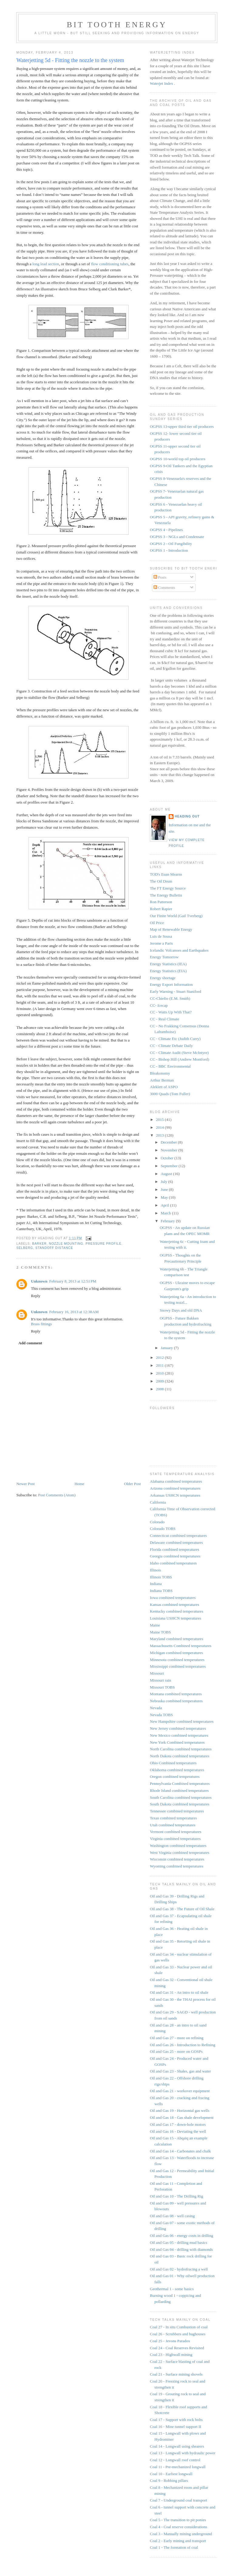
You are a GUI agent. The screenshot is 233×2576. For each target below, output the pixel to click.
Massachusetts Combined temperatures (180, 1645)
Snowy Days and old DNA (181, 1310)
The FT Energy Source (168, 888)
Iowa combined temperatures (173, 1597)
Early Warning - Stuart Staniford (175, 991)
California (158, 1502)
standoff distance (54, 1248)
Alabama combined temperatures (176, 1481)
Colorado (157, 1522)
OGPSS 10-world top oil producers (177, 459)
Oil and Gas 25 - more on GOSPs (176, 2051)
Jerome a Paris (161, 943)
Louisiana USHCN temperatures (175, 1618)
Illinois (155, 1570)
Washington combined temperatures (178, 1845)
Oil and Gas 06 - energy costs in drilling (181, 2235)
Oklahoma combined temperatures (177, 1770)
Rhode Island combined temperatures (179, 1790)
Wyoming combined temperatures (176, 1866)
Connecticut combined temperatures (178, 1535)
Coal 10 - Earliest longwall (171, 2474)
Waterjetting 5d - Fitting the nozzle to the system (70, 60)
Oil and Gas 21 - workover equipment (180, 2091)
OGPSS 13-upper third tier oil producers (182, 426)
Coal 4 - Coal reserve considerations (178, 2527)
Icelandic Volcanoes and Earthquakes (179, 950)
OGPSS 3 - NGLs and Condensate (177, 536)
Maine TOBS (160, 1632)
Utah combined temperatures (172, 1825)
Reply (35, 1295)
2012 (160, 1357)
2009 (160, 1381)
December (169, 1142)
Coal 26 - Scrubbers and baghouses (177, 2334)
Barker (39, 1243)
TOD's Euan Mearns (166, 874)
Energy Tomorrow (164, 957)
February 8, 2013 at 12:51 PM (72, 1281)
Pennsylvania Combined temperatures (180, 1783)
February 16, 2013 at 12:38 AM (74, 1311)
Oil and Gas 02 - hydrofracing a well (179, 2269)
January (167, 1348)
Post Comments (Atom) (57, 1495)
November (169, 1150)
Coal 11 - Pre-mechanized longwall (178, 2467)
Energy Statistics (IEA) (168, 964)
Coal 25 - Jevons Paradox (170, 2341)
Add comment (30, 1343)
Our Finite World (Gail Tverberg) (176, 915)
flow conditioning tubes (110, 264)
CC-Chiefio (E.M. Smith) (170, 998)
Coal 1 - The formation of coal (174, 2547)
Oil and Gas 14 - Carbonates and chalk (180, 2151)
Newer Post (25, 1483)
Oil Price (157, 922)
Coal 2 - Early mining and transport (178, 2540)
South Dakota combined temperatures (179, 1804)
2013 (160, 1135)
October (167, 1158)
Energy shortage (163, 978)
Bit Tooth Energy (117, 24)
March (166, 1213)
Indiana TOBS (161, 1590)
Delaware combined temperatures (176, 1542)
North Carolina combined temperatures (180, 1749)
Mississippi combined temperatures (178, 1666)
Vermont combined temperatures (175, 1831)
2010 (160, 1373)
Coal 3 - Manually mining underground (181, 2533)
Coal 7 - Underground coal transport (178, 2500)
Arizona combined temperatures (175, 1488)
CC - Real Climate (164, 1019)
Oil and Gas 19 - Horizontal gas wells (179, 2110)
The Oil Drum (161, 881)
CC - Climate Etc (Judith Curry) (175, 1038)
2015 (160, 1119)
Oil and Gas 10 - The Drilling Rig (176, 2196)
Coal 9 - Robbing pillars (169, 2480)
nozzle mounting (66, 1243)
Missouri (157, 1673)
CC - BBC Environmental (170, 1066)
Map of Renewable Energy (171, 929)
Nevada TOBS (161, 1714)
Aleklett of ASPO (164, 1087)
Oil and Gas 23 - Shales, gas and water (180, 2071)
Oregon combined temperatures (175, 1776)
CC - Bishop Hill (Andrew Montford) (179, 1059)
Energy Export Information (171, 984)
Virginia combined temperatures (175, 1838)
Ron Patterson (161, 902)
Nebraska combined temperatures (176, 1701)
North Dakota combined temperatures (179, 1756)
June (165, 1189)
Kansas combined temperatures (174, 1604)
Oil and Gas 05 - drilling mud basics (178, 2242)
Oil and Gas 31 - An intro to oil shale (179, 1992)
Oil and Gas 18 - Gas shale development (182, 2117)
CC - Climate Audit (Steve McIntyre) (179, 1052)
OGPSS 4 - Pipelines (166, 529)
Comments (164, 587)
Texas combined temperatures (173, 1818)
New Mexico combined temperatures (179, 1735)
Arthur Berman (162, 1080)
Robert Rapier (161, 909)
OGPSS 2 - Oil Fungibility (171, 543)
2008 (160, 1389)
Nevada (156, 1708)
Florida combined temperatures (174, 1549)
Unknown (39, 1281)
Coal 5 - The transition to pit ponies (178, 2520)
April (165, 1205)
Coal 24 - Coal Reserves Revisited (177, 2348)
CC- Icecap (159, 1005)
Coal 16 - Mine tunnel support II (175, 2426)
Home (79, 1483)
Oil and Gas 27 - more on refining (177, 2038)
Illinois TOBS (161, 1577)
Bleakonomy (160, 1073)
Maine (155, 1625)
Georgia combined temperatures (175, 1556)
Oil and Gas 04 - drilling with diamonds (181, 2249)
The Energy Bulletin (166, 895)
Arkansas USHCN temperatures (175, 1495)
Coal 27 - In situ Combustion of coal (179, 2327)
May (165, 1197)
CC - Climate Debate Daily (171, 1045)
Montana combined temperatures (176, 1694)
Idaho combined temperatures (173, 1563)
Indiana (156, 1583)
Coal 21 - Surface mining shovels (176, 2374)
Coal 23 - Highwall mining (171, 2354)
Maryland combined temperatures (176, 1638)
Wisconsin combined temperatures (177, 1859)
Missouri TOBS (162, 1687)
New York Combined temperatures (177, 1742)
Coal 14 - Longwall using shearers (177, 2446)
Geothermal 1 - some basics (172, 2289)
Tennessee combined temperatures (177, 1811)
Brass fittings (41, 1324)
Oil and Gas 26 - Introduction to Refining (182, 2045)
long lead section (45, 264)
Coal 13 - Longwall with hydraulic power (182, 2453)
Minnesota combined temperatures (177, 1659)
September (170, 1166)
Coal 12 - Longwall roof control (175, 2460)
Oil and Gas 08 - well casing (172, 2216)
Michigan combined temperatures (176, 1652)
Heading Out (187, 816)
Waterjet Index (162, 83)
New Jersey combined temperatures (178, 1728)
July (164, 1181)
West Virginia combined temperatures (179, 1852)
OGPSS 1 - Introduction (169, 550)
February (168, 1221)
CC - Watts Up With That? (170, 1012)
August (167, 1173)
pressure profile (103, 1243)
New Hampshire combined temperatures (182, 1721)
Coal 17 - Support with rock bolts (176, 2419)
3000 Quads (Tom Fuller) (170, 1093)
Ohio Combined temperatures (173, 1763)
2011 (160, 1365)
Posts (160, 577)
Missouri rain (160, 1680)
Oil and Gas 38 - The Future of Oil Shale (182, 1909)
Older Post (132, 1483)
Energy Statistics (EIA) (168, 971)
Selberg (24, 1248)
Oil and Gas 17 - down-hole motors (178, 2124)
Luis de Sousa (161, 936)
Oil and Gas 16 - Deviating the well (178, 2131)
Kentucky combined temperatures (176, 1611)
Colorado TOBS (162, 1528)
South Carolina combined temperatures (180, 1797)
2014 (160, 1127)
